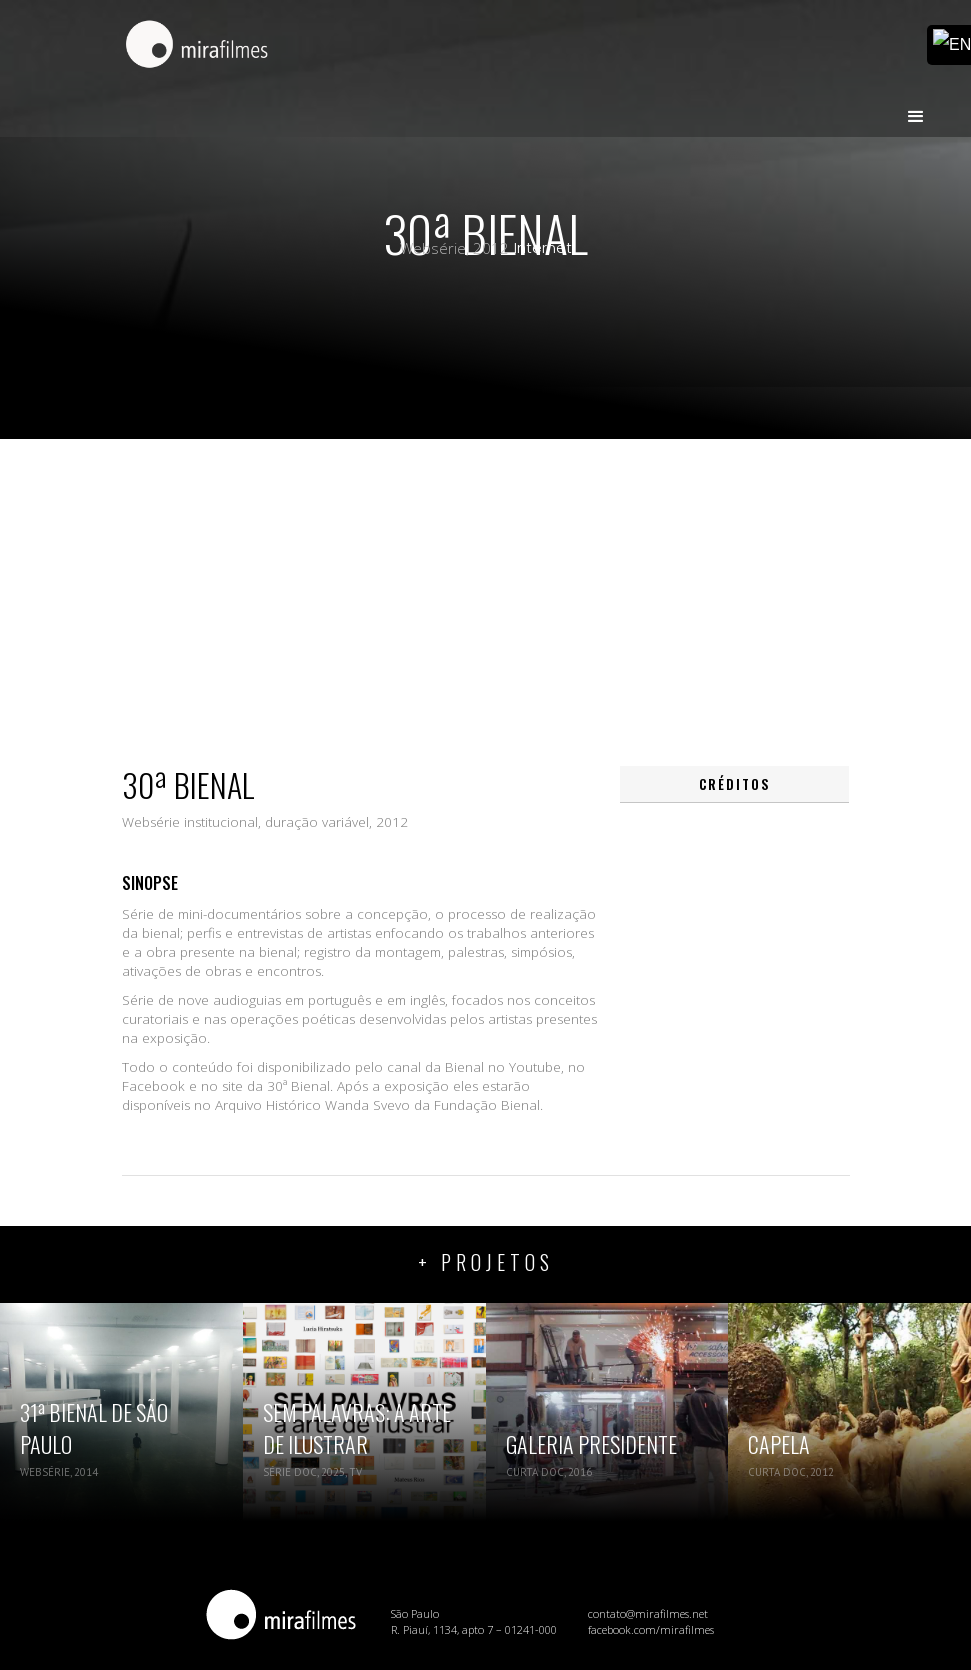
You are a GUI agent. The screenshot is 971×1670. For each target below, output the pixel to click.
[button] (916, 108)
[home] (197, 46)
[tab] (734, 784)
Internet (543, 248)
